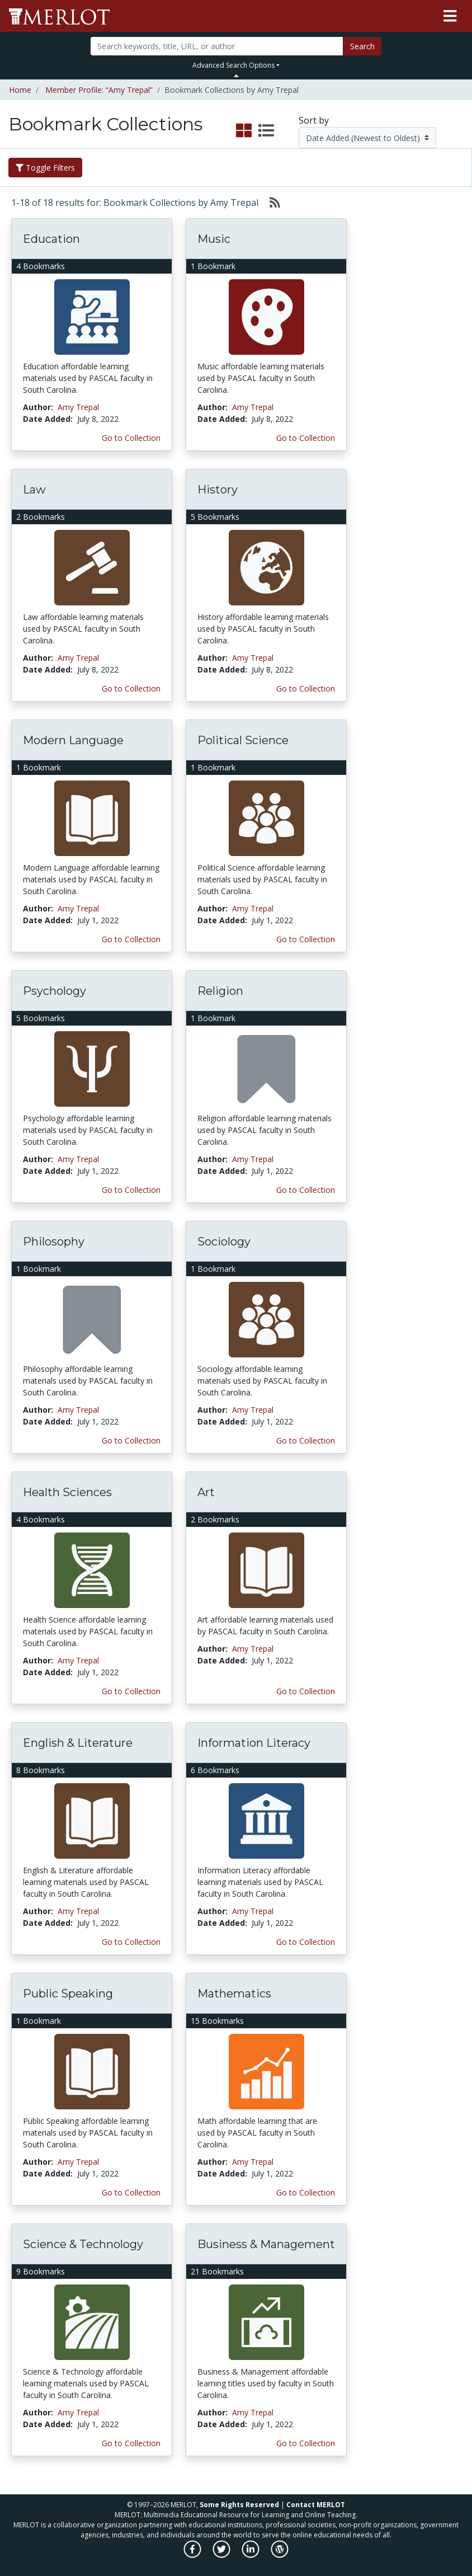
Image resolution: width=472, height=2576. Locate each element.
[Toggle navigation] (450, 16)
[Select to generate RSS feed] (270, 202)
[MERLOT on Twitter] (222, 2555)
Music (213, 239)
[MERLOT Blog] (279, 2555)
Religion (220, 991)
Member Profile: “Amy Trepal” (99, 89)
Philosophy (53, 1241)
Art (206, 1492)
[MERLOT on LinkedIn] (251, 2555)
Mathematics (234, 1993)
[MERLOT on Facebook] (193, 2555)
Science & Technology (83, 2244)
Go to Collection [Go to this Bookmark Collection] (131, 438)
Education (51, 239)
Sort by (314, 120)
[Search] (216, 46)
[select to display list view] (266, 131)
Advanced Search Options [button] (233, 65)
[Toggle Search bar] (236, 75)
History (217, 489)
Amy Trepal (78, 407)
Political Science (243, 740)
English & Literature (78, 1743)
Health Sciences (67, 1492)
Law (34, 489)
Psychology (54, 991)
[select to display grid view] (244, 131)
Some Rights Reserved (239, 2504)
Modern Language (73, 740)
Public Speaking (68, 1993)
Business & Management (266, 2244)
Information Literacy (253, 1743)
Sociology (224, 1241)
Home (20, 89)
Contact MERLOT (315, 2504)
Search (362, 46)
